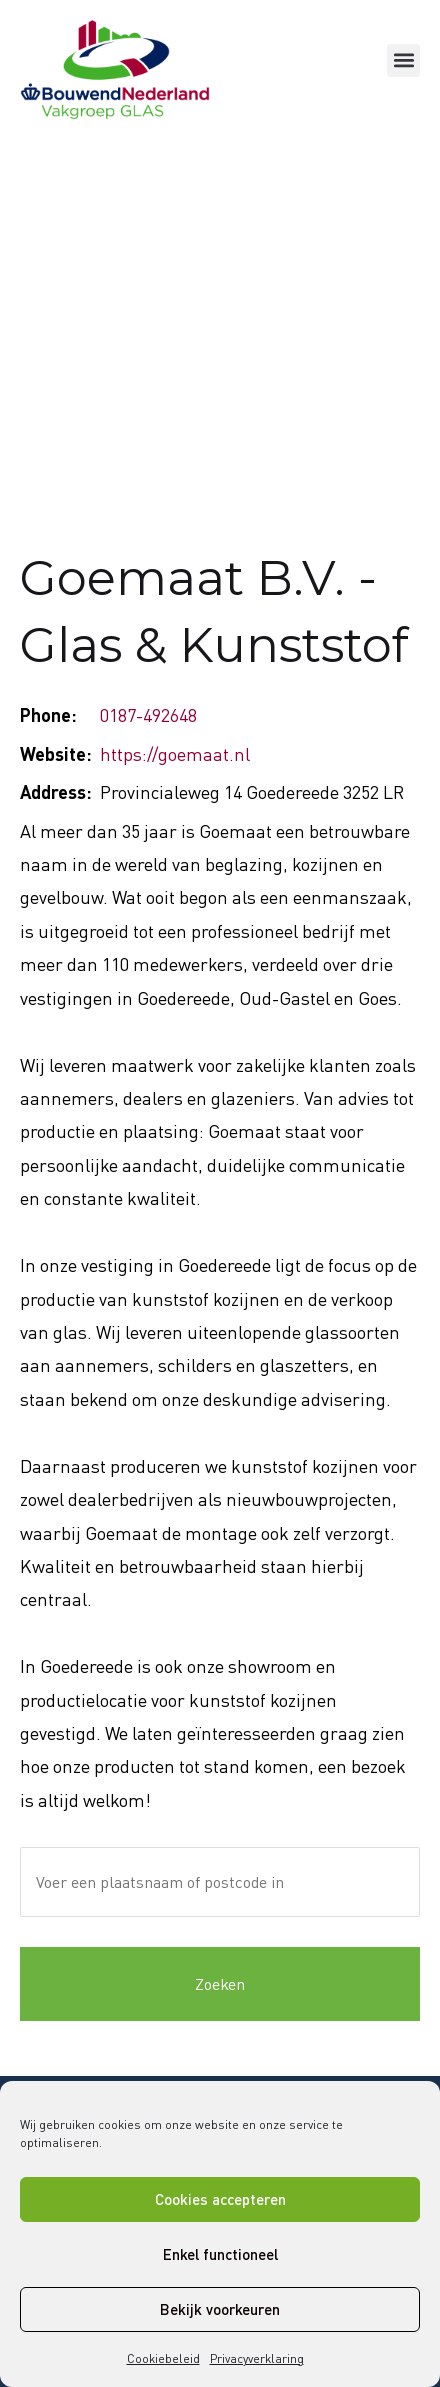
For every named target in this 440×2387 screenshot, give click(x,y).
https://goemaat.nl (175, 754)
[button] (403, 60)
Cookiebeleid (163, 2358)
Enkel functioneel (220, 2254)
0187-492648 (148, 715)
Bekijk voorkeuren (220, 2309)
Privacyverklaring (257, 2358)
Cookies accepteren (220, 2199)
